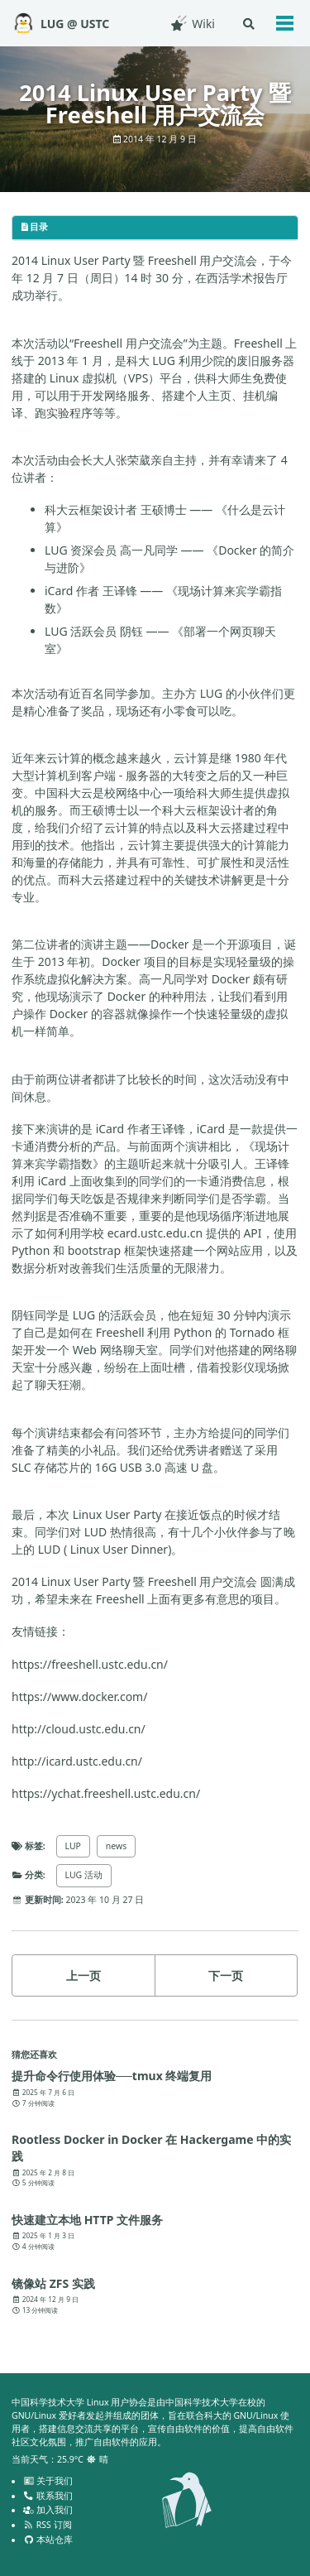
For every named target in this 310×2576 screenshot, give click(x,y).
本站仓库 (48, 2539)
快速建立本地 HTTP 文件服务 (87, 2220)
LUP (73, 1846)
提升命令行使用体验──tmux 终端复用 (112, 2075)
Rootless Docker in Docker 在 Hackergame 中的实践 (151, 2147)
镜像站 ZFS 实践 (53, 2283)
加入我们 (48, 2510)
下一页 (225, 1975)
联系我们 (48, 2496)
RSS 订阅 (47, 2524)
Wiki (192, 23)
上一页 (83, 1975)
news (116, 1846)
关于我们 (48, 2481)
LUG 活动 (84, 1875)
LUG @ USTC (75, 23)
